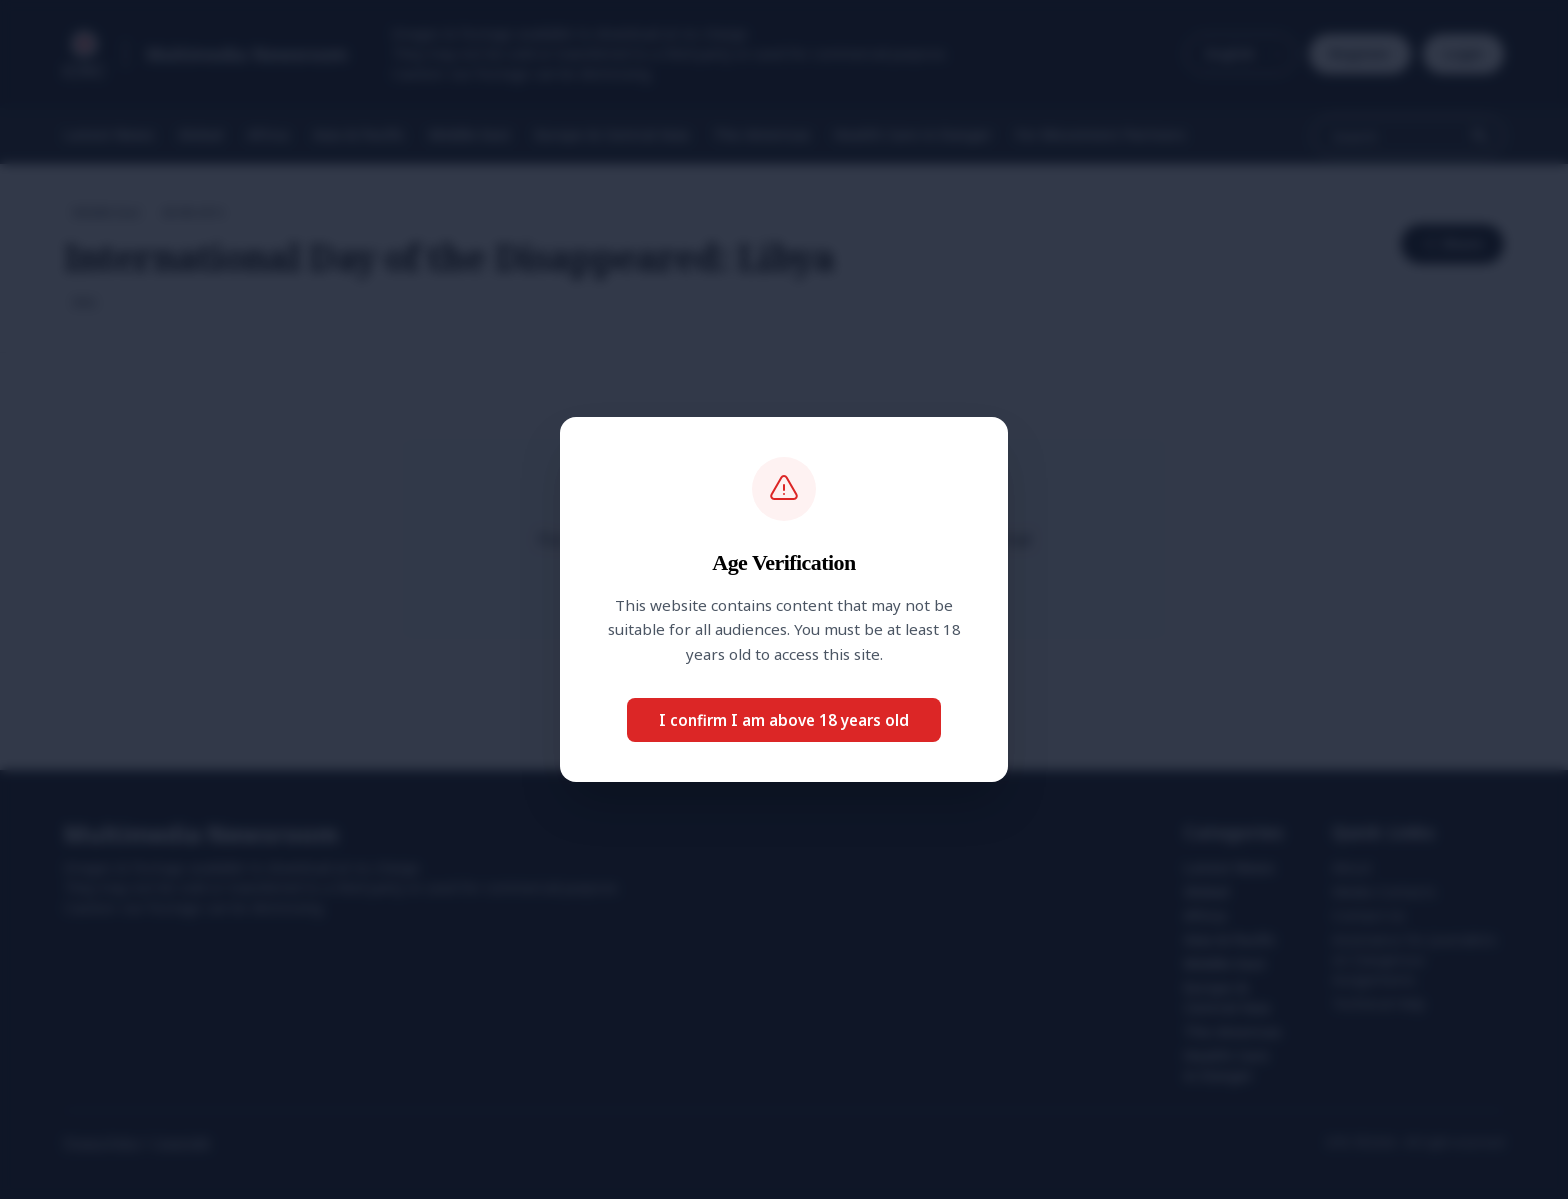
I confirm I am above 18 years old (784, 720)
